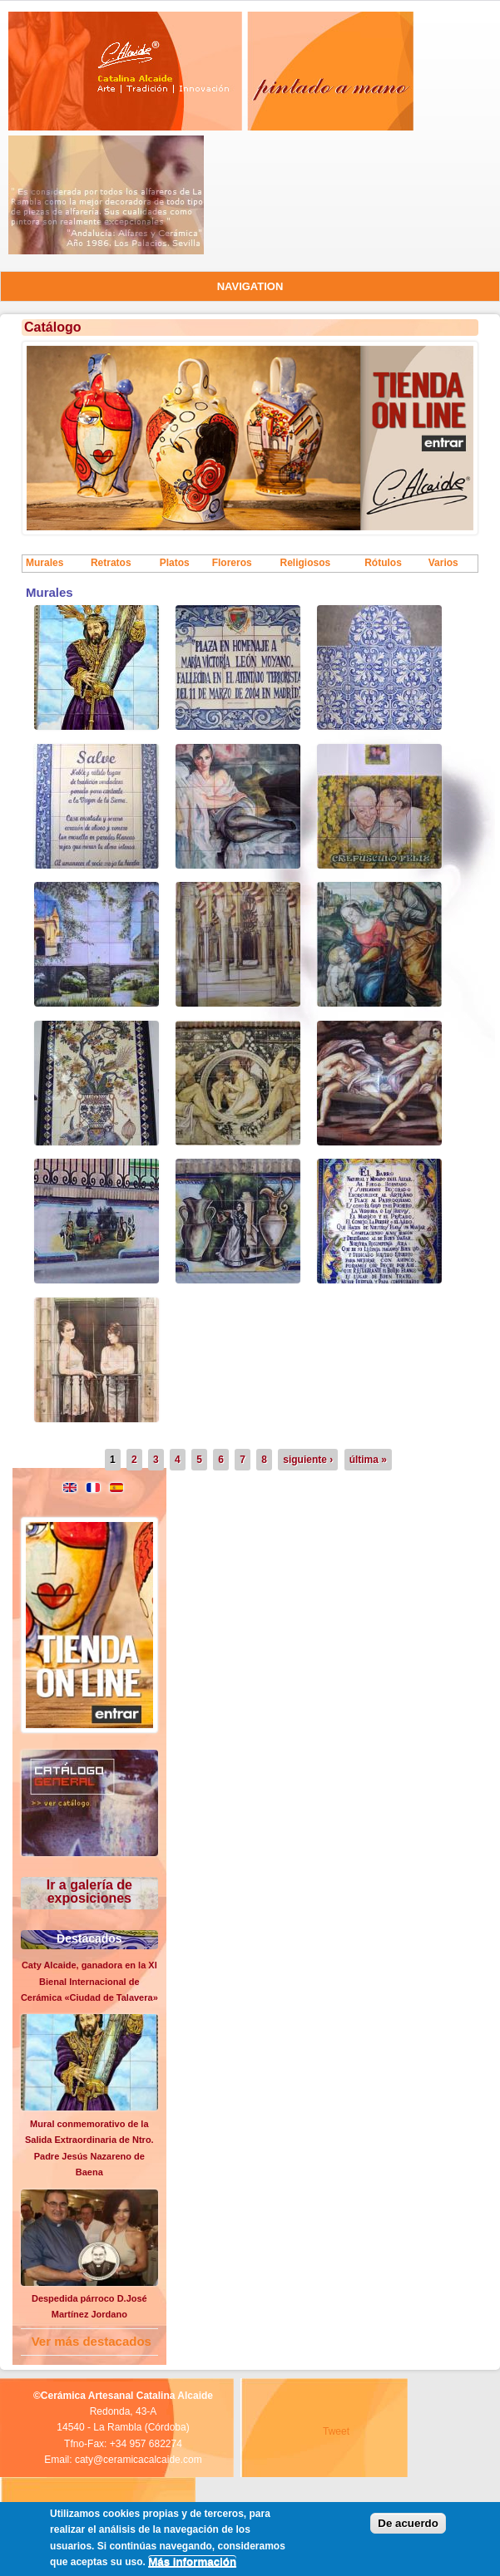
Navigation (250, 286)
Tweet (336, 2431)
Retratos (111, 563)
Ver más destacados (91, 2341)
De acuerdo (408, 2523)
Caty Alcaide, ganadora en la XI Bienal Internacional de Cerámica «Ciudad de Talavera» (89, 1981)
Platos (175, 563)
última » (368, 1459)
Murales (44, 563)
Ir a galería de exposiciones (89, 1891)
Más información (192, 2561)
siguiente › (308, 1459)
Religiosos (305, 563)
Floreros (232, 563)
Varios (443, 563)
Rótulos (383, 563)
